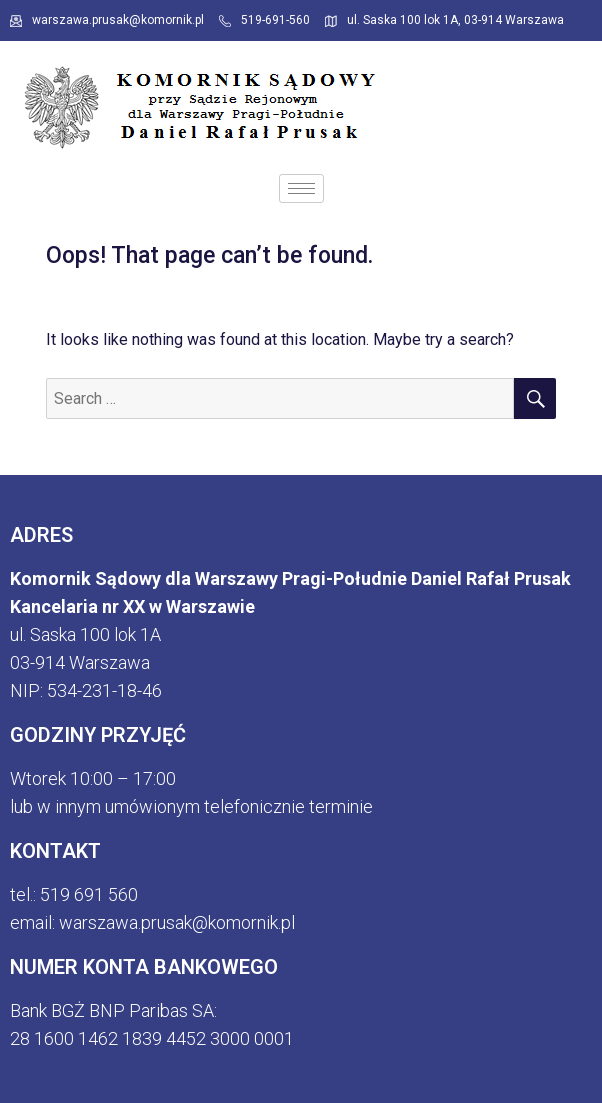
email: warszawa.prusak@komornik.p (150, 922)
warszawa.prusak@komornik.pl (107, 20)
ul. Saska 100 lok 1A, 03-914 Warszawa (444, 20)
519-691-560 (264, 20)
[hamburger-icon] (301, 188)
